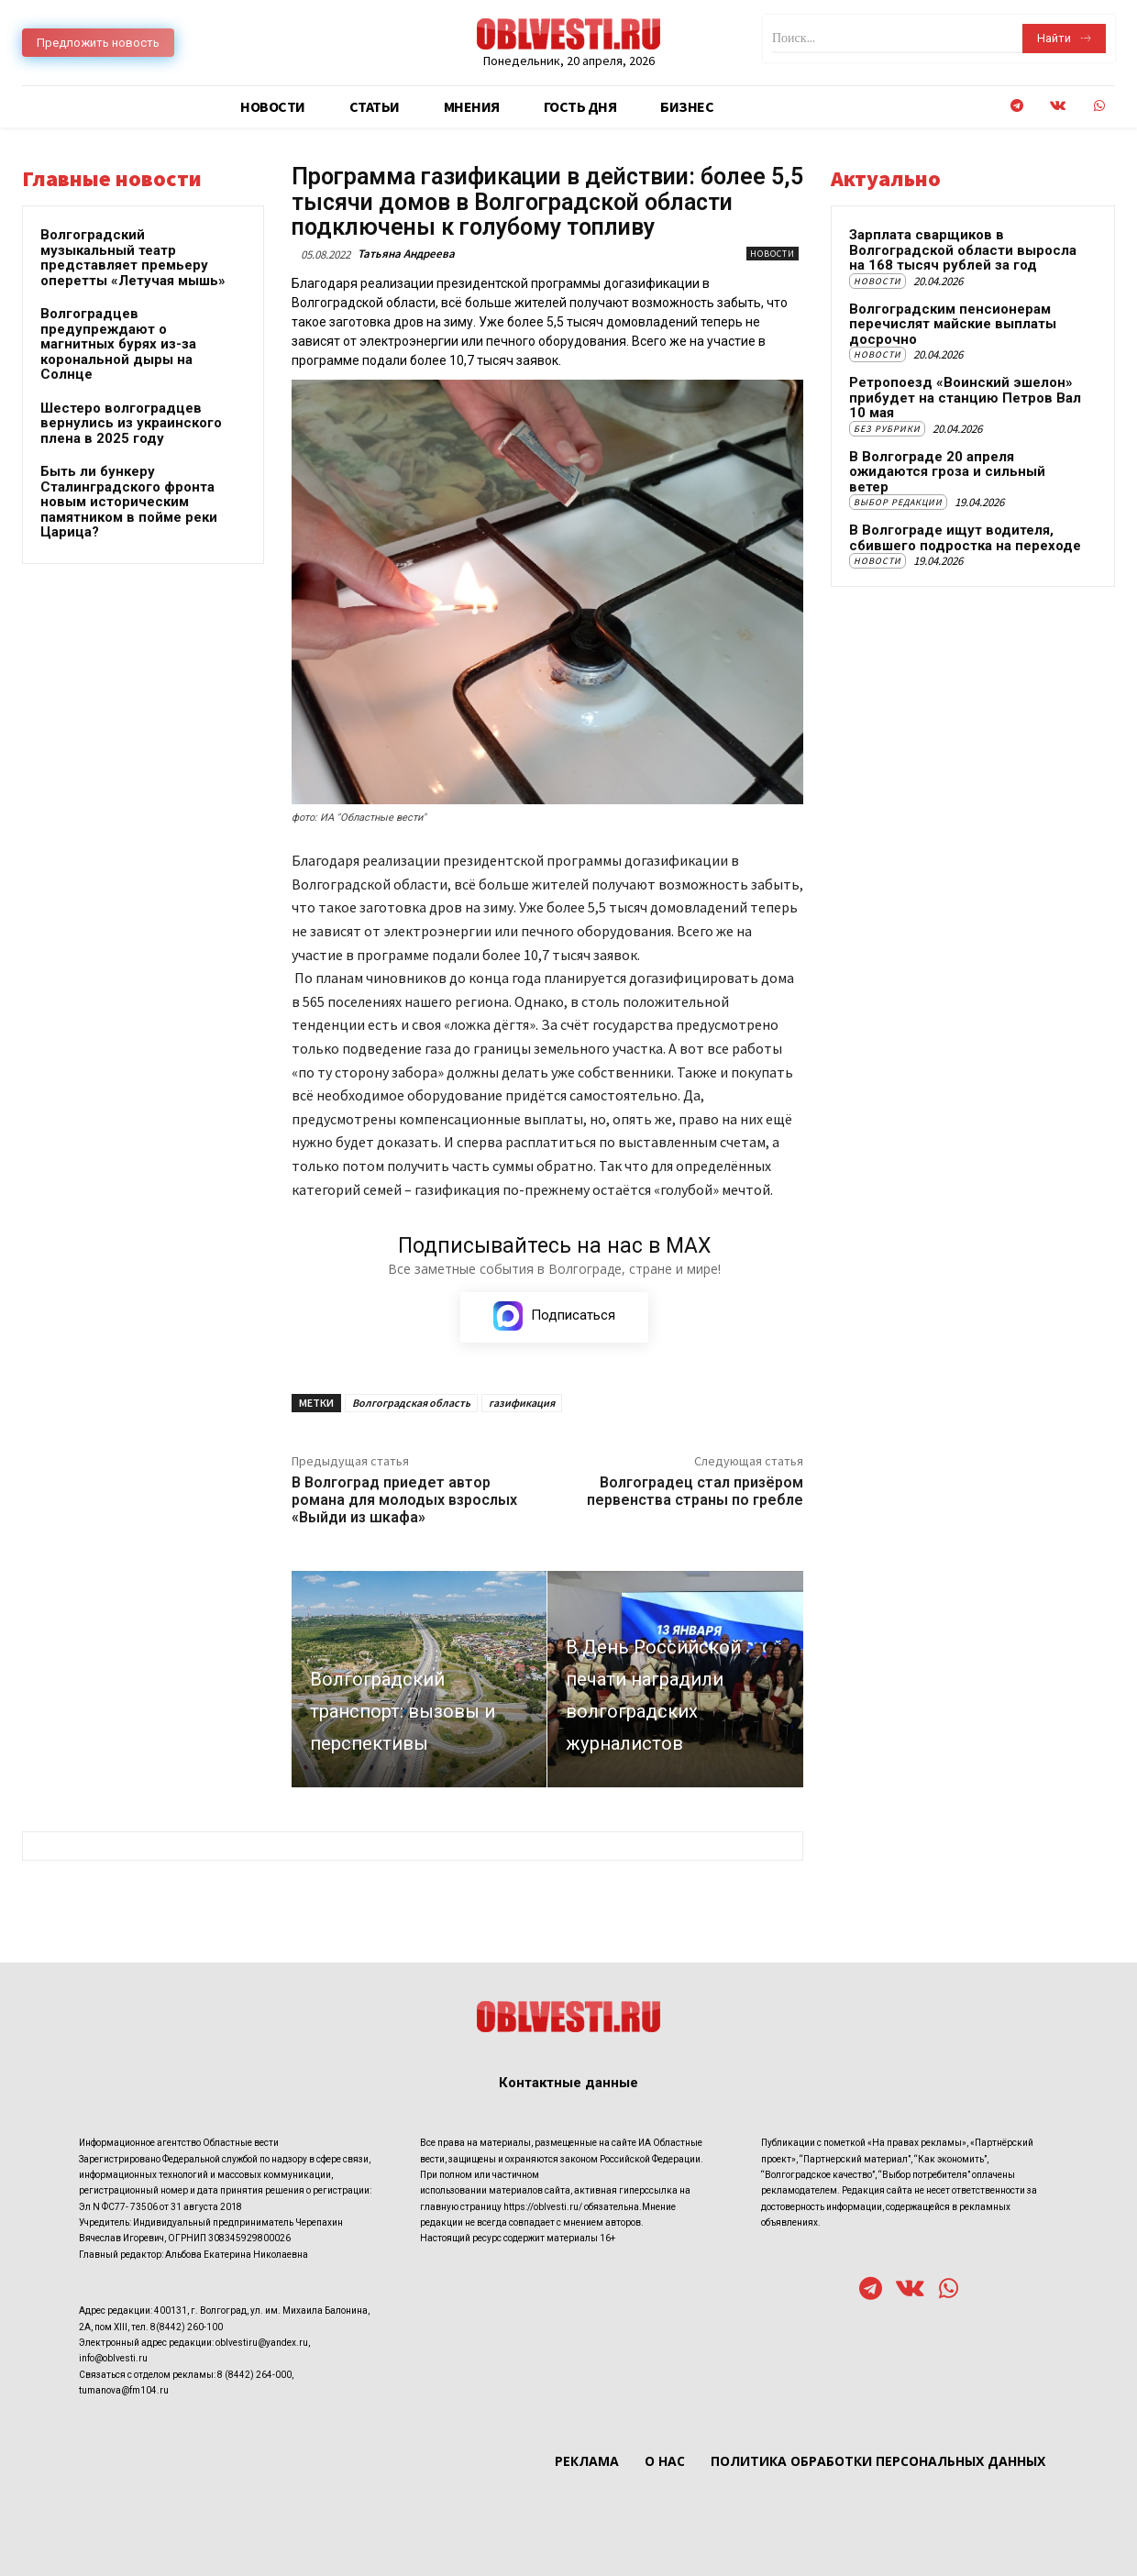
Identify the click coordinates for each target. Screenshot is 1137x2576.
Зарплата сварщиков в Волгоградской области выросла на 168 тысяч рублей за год (962, 250)
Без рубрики (887, 429)
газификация (522, 1403)
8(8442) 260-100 (186, 2327)
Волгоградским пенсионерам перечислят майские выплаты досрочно (952, 324)
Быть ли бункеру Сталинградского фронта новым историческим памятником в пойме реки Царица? (128, 501)
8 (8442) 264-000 (254, 2375)
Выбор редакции (898, 502)
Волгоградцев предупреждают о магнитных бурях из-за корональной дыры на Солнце (118, 343)
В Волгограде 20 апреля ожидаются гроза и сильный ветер (947, 471)
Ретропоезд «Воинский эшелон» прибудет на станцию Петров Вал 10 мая (965, 397)
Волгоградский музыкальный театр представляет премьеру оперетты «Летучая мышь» (133, 258)
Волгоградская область (411, 1403)
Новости (772, 253)
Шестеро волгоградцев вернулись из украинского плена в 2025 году (131, 423)
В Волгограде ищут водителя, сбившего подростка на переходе (965, 538)
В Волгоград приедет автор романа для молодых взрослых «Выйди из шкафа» (404, 1500)
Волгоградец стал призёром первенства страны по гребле (695, 1491)
